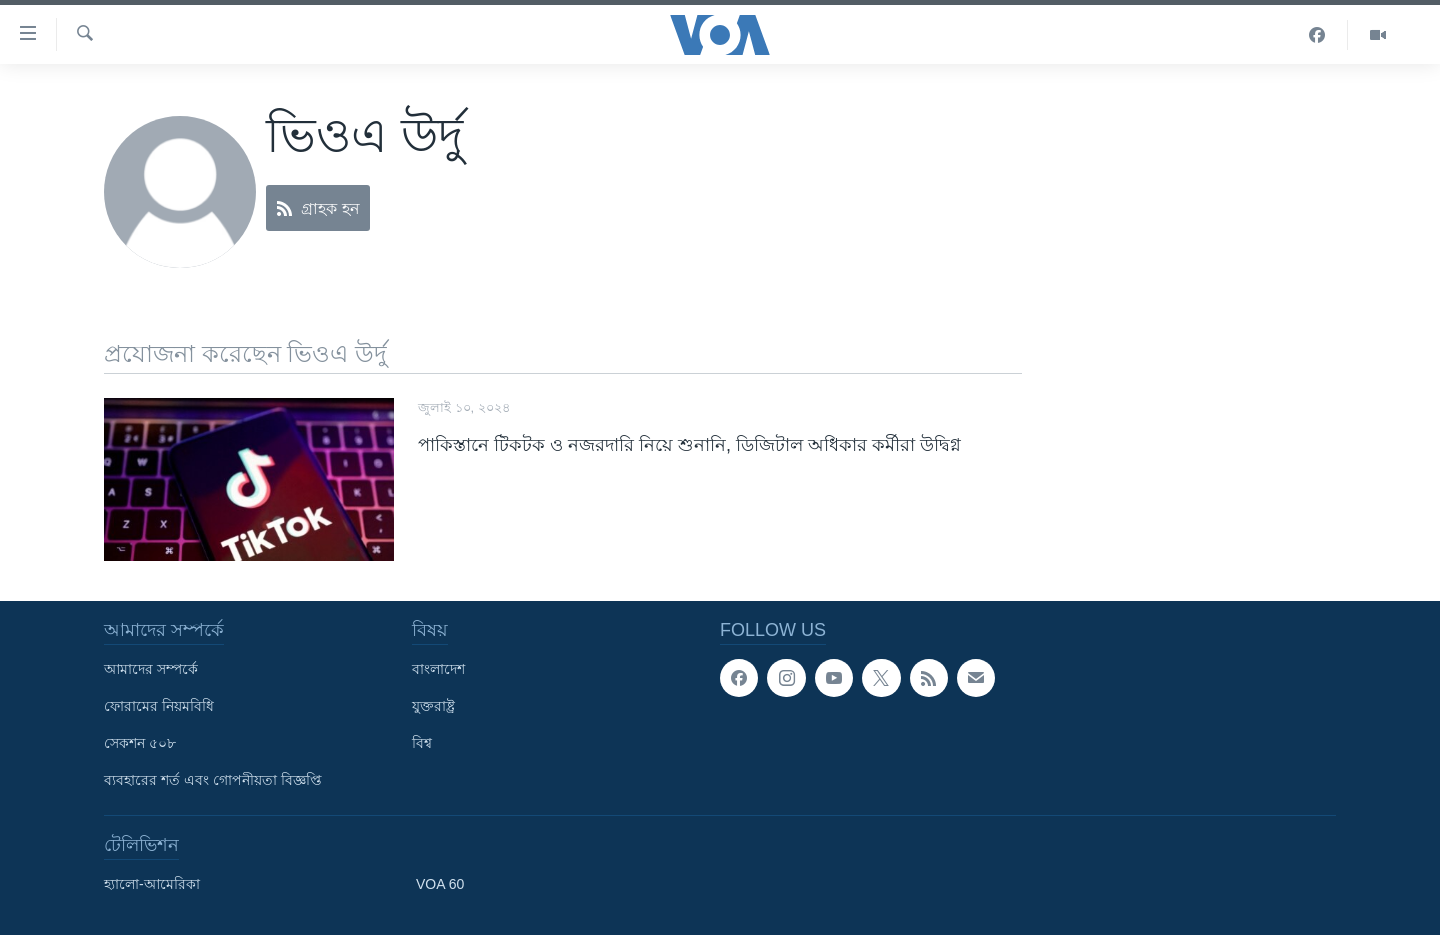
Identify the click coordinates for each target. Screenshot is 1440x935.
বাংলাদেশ (438, 669)
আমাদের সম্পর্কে (151, 669)
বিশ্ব (422, 743)
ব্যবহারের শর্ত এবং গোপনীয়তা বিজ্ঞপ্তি (213, 780)
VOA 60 (440, 884)
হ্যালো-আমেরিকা (152, 884)
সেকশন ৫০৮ (140, 743)
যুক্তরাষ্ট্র (433, 706)
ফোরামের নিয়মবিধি (159, 706)
